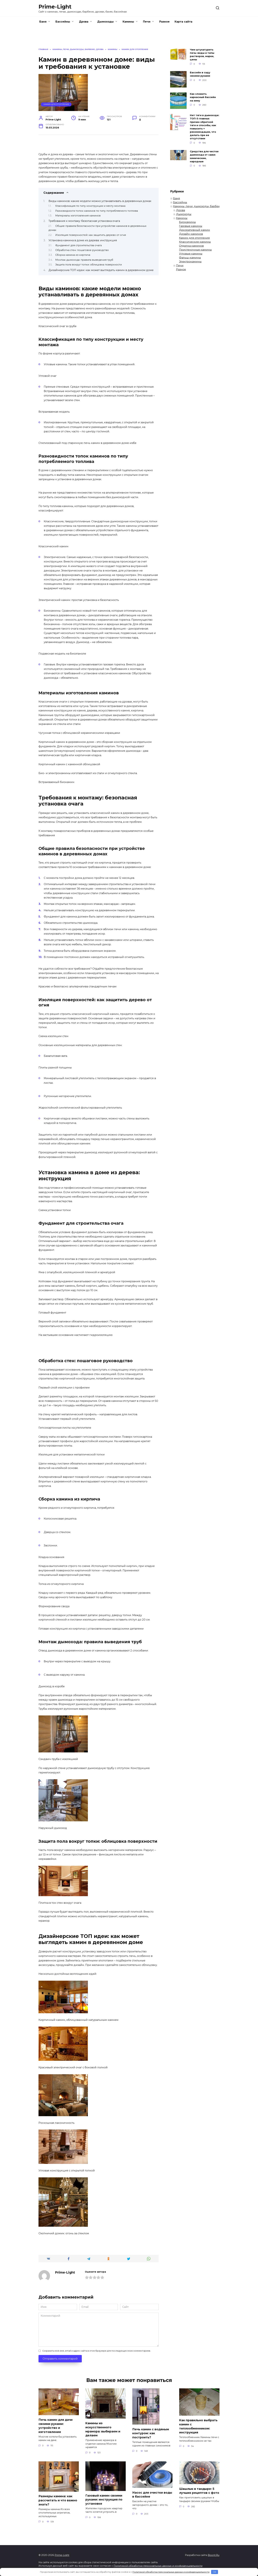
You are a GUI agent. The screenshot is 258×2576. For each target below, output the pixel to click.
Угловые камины (190, 253)
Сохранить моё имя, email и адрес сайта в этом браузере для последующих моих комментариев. (96, 2351)
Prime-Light (55, 6)
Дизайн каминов (191, 233)
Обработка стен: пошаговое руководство (82, 250)
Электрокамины (190, 261)
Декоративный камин (194, 230)
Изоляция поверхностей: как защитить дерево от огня (90, 235)
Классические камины (195, 241)
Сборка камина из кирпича (72, 254)
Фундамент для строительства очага (78, 245)
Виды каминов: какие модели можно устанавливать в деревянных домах (100, 201)
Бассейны (62, 21)
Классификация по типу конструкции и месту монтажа (90, 205)
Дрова (83, 21)
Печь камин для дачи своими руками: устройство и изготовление (56, 2426)
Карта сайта (183, 21)
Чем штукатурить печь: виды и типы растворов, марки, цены (202, 54)
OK (214, 2572)
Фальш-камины (190, 257)
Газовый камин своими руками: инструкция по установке (103, 2499)
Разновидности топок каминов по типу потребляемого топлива (96, 210)
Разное (164, 21)
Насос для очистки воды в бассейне (152, 2494)
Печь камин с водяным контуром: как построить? (150, 2433)
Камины (128, 21)
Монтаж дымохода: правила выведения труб (84, 259)
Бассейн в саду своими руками (200, 74)
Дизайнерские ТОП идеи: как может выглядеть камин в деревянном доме (101, 270)
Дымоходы (105, 21)
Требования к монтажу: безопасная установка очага (84, 221)
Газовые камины (190, 226)
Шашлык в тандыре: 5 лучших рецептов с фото (199, 2491)
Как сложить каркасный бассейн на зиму (203, 97)
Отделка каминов (191, 245)
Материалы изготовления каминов (78, 215)
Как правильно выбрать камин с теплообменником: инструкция (198, 2426)
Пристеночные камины (195, 249)
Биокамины (187, 222)
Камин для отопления (56, 104)
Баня (43, 21)
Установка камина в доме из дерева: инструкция (83, 240)
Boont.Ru (213, 2555)
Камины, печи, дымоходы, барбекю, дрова (202, 206)
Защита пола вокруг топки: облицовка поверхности (88, 264)
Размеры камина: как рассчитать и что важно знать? (58, 2500)
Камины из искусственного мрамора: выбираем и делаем (102, 2429)
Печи (146, 21)
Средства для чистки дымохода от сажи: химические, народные (204, 156)
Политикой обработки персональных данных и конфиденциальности (158, 2565)
